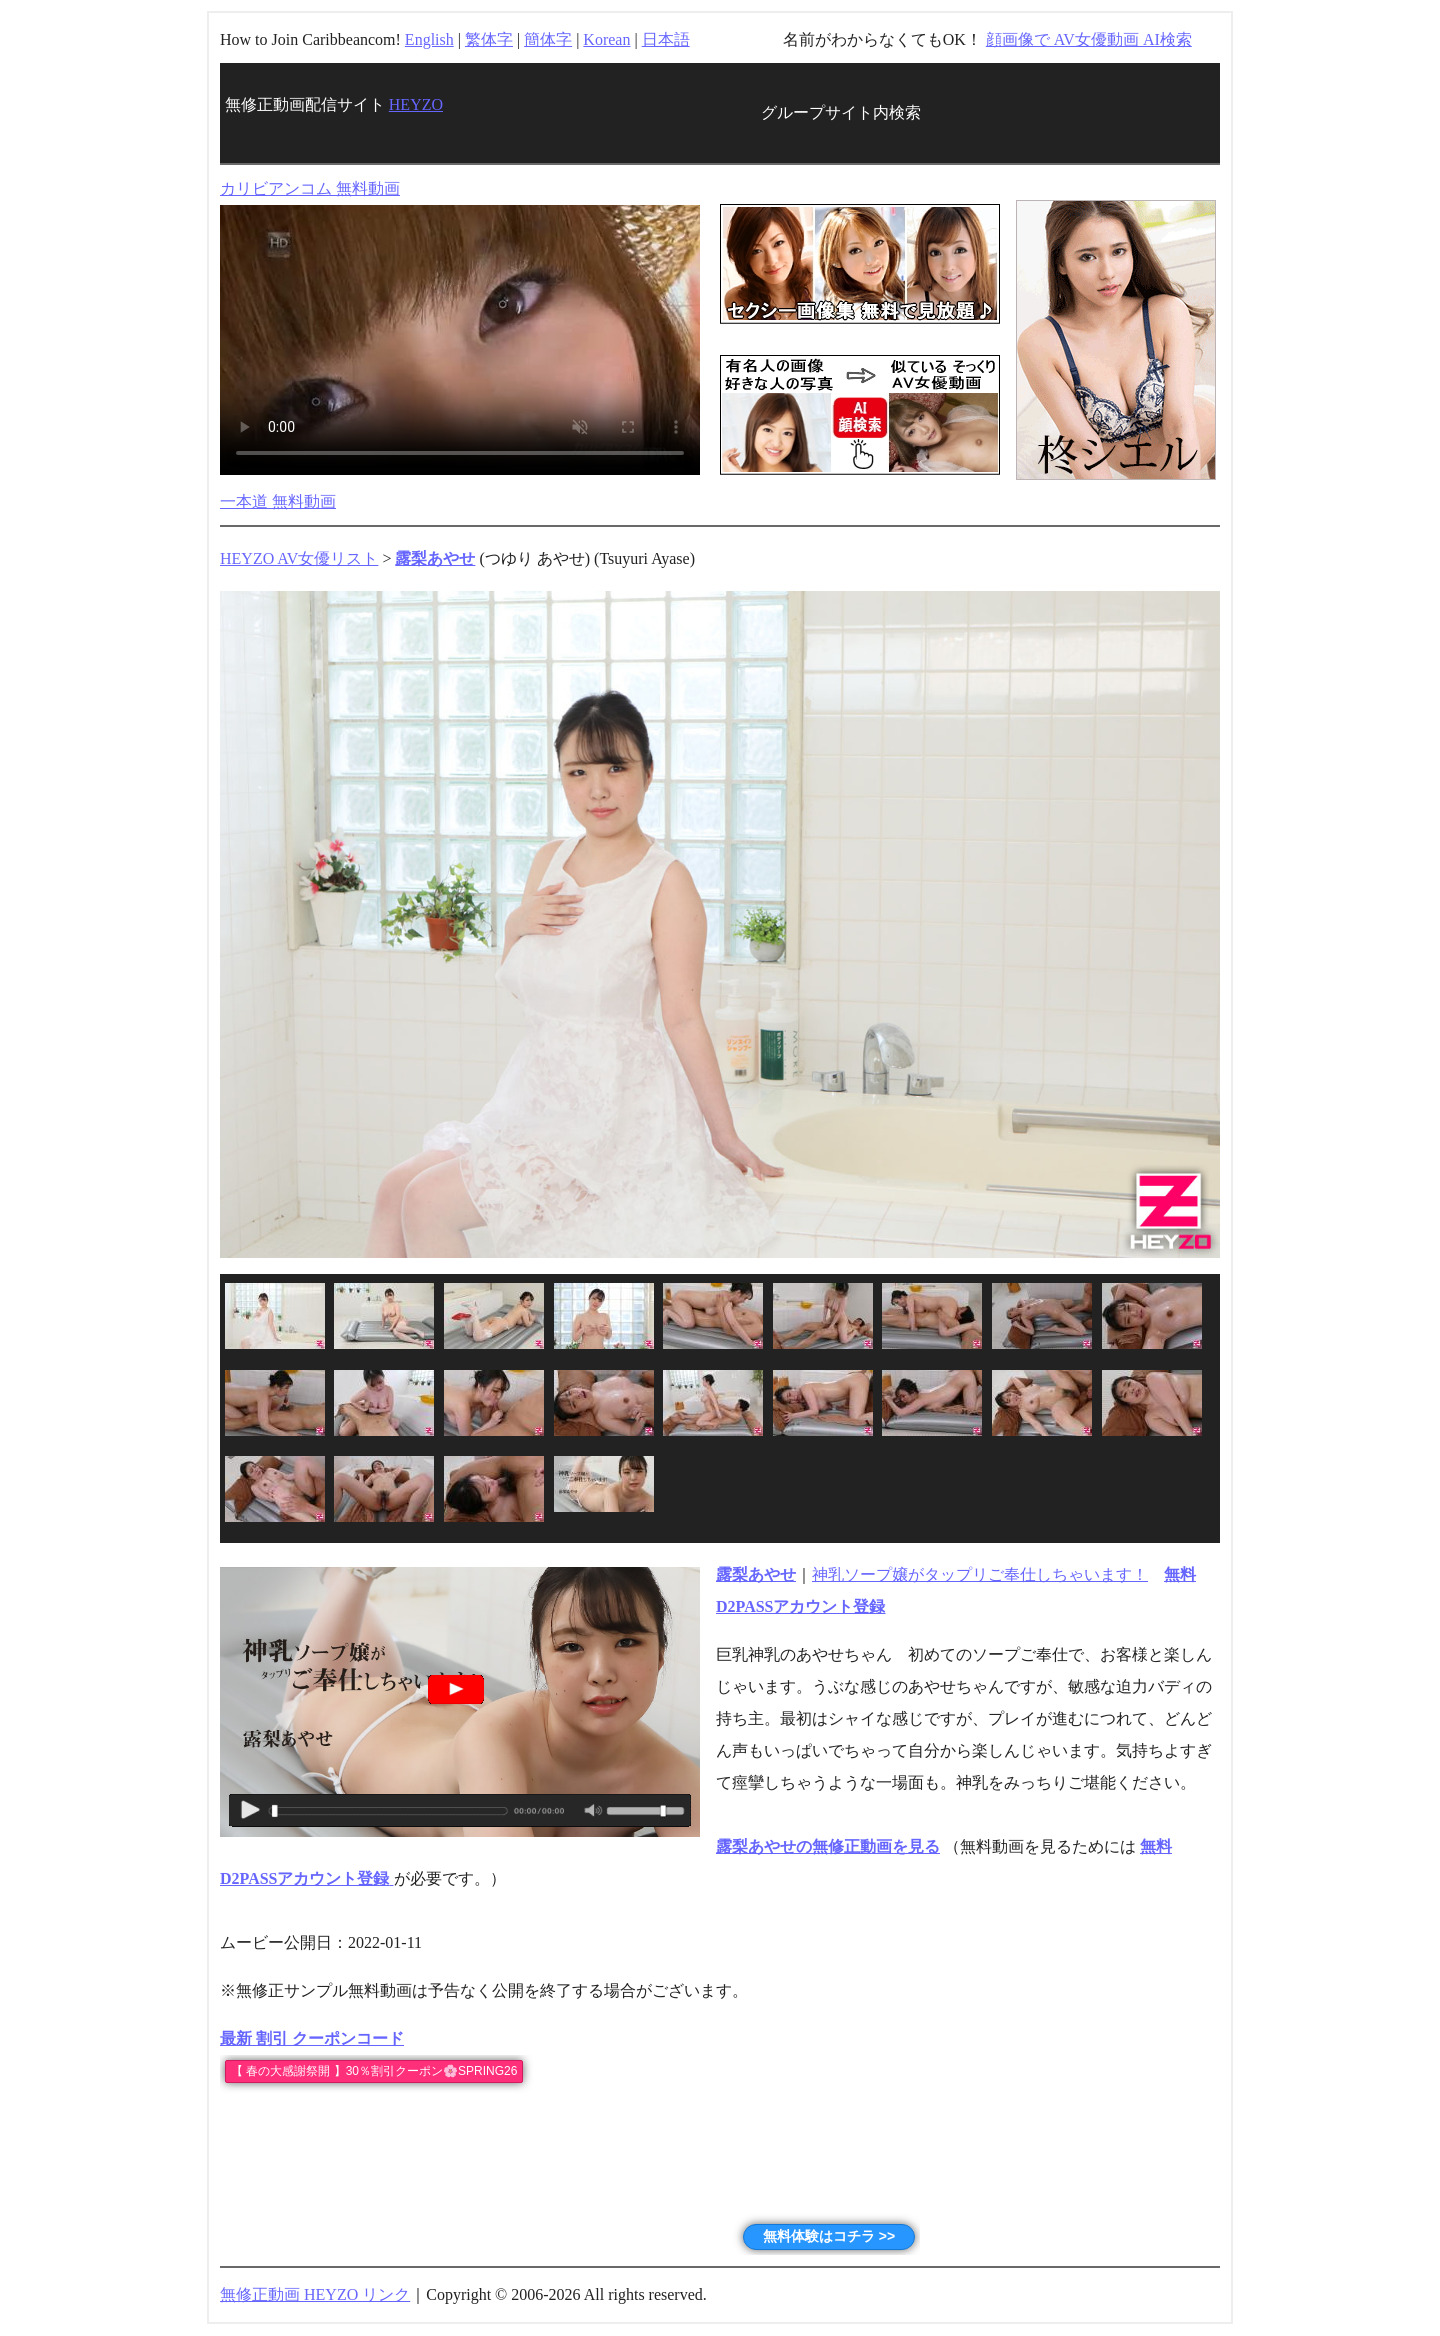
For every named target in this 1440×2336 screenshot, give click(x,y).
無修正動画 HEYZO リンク (315, 2294)
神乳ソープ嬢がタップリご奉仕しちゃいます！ (980, 1574)
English (429, 39)
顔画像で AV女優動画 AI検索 (1089, 39)
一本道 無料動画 (278, 501)
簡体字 (548, 39)
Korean (606, 39)
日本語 (666, 39)
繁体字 (489, 39)
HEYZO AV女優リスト (299, 558)
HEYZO (416, 104)
